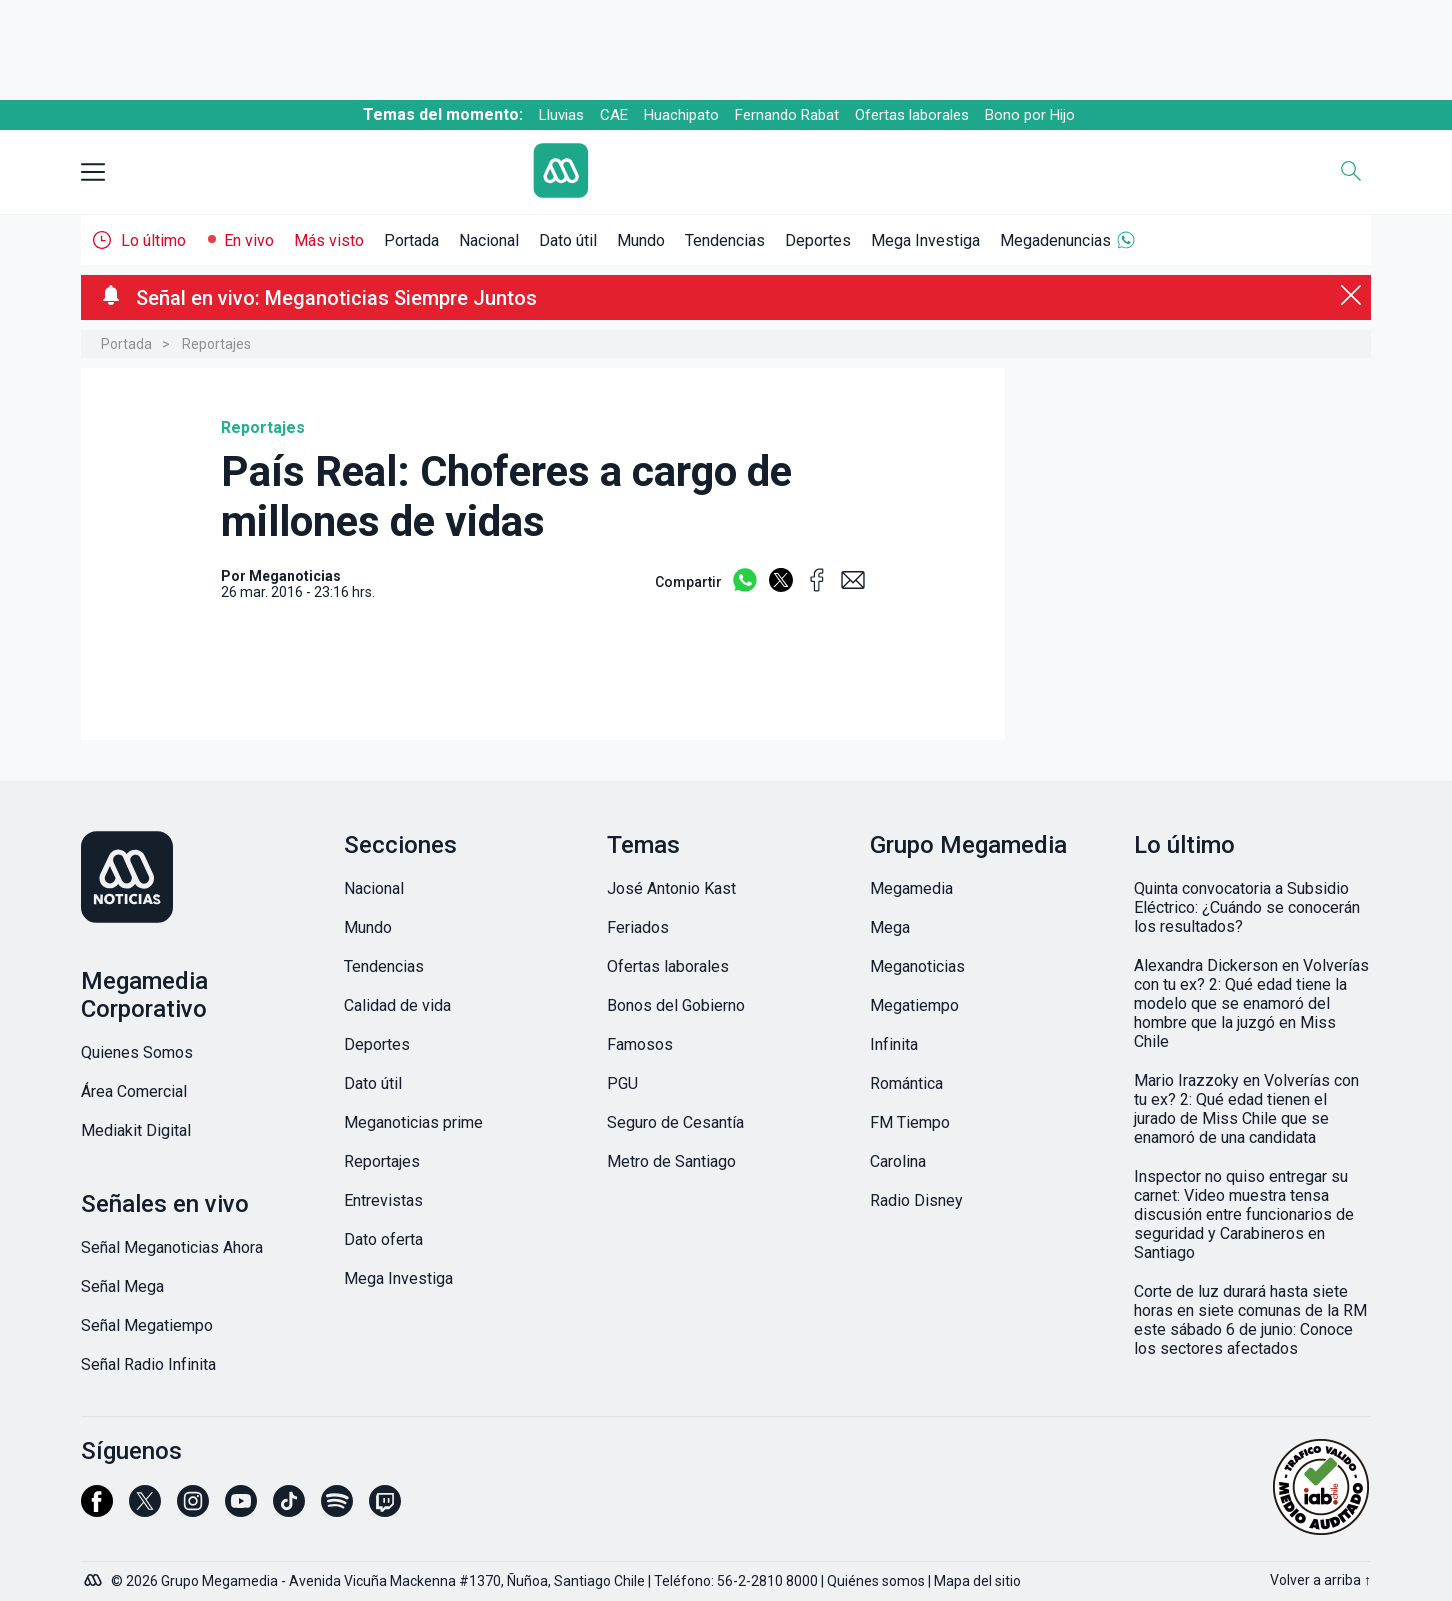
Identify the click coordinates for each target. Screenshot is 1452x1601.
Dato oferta (383, 1239)
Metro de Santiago (671, 1161)
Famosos (640, 1044)
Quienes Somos (137, 1052)
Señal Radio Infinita (148, 1364)
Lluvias (561, 115)
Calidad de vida (397, 1005)
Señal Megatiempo (147, 1325)
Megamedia (911, 888)
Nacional (489, 240)
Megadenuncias (1055, 240)
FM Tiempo (910, 1122)
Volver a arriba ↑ (1320, 1580)
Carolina (898, 1161)
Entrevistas (383, 1200)
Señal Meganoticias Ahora (172, 1247)
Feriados (638, 927)
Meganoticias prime (413, 1122)
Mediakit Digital (136, 1130)
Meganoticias (917, 966)
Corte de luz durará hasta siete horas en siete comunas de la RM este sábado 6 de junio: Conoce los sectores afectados (1250, 1320)
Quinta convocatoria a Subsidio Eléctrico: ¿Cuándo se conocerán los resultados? (1247, 907)
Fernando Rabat (787, 115)
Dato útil (568, 240)
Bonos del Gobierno (676, 1005)
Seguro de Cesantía (675, 1122)
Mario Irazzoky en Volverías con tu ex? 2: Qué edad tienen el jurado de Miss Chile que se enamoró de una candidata (1246, 1109)
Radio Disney (916, 1200)
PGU (622, 1083)
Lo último (153, 240)
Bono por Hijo (1030, 115)
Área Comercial (134, 1091)
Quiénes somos (876, 1581)
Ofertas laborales (912, 115)
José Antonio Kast (671, 888)
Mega (890, 927)
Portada (411, 240)
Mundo (641, 240)
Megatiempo (914, 1005)
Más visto (329, 240)
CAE (614, 115)
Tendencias (725, 240)
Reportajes (216, 344)
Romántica (906, 1083)
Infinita (894, 1044)
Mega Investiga (925, 240)
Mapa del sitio (977, 1581)
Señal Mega (122, 1286)
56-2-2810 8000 (767, 1581)
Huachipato (681, 115)
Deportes (818, 240)
